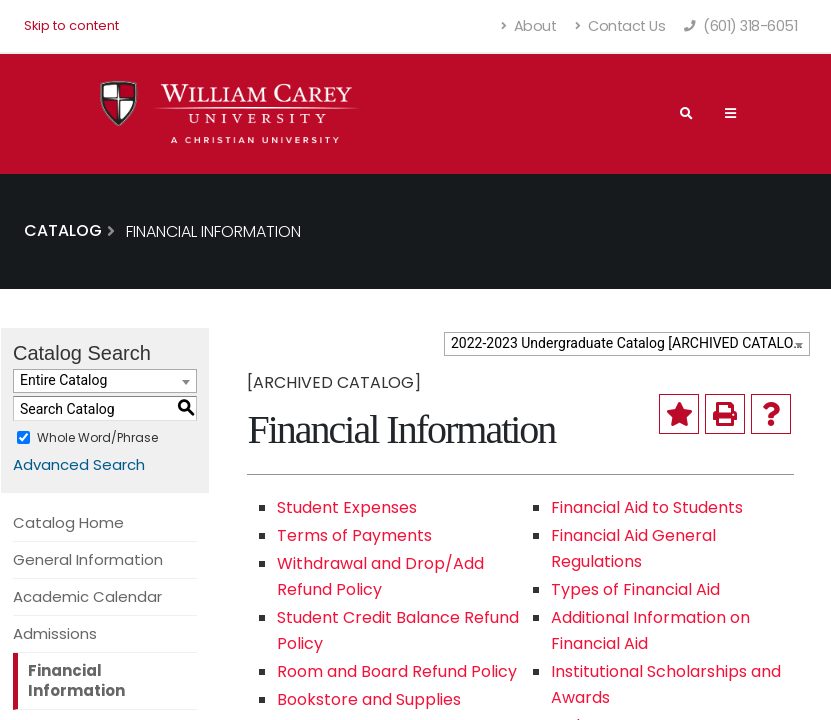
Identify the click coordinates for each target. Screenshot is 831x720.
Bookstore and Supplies (369, 699)
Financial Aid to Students (647, 507)
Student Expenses (347, 507)
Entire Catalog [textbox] (63, 380)
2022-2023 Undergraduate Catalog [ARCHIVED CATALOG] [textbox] (629, 343)
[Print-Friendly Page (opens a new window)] (725, 414)
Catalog (63, 230)
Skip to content (71, 25)
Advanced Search (79, 464)
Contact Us (620, 26)
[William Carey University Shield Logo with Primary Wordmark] (230, 113)
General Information (88, 559)
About (529, 26)
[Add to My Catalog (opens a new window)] (679, 414)
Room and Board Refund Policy (397, 671)
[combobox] (627, 344)
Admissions (55, 633)
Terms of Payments (354, 535)
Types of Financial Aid (635, 589)
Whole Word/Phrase (97, 437)
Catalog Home (68, 522)
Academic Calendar (87, 596)
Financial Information (76, 680)
